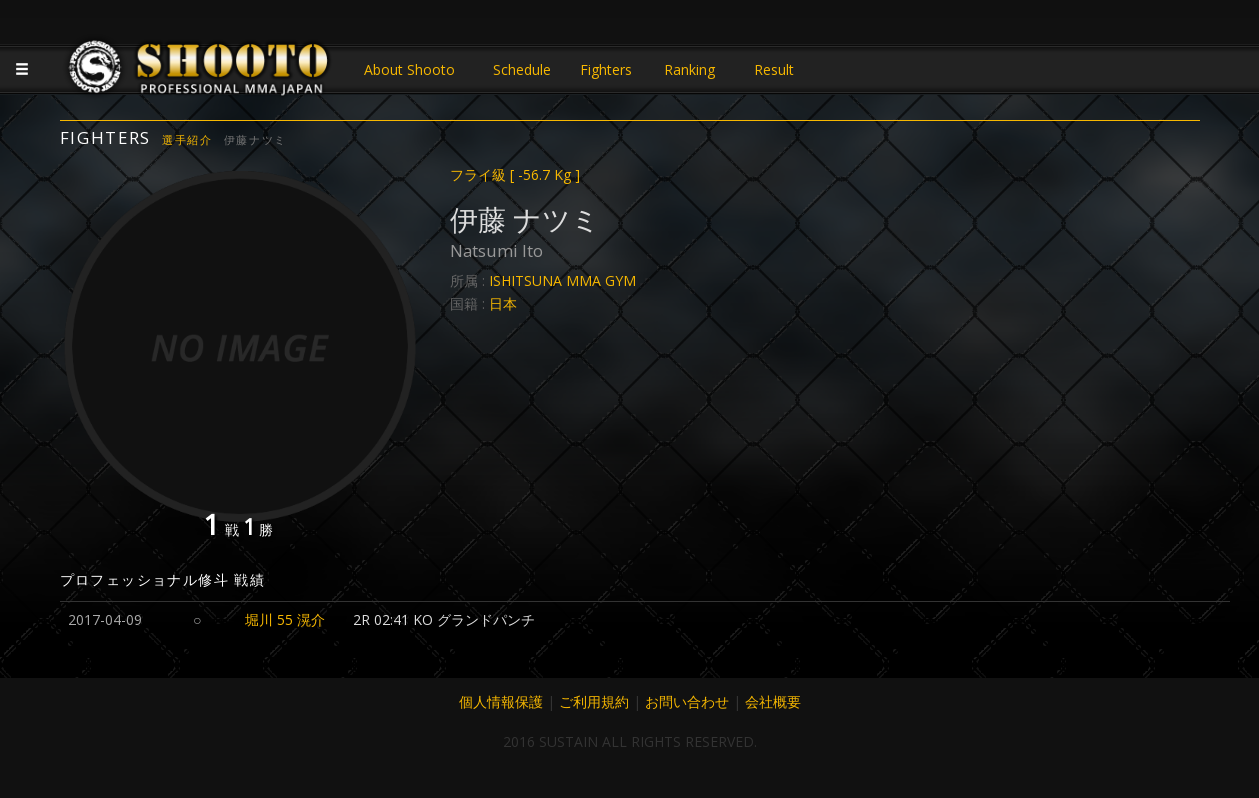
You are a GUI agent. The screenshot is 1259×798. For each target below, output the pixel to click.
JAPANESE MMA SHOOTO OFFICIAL (200, 72)
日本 (503, 303)
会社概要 (773, 701)
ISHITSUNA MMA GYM (562, 280)
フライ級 (515, 174)
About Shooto (409, 69)
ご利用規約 (594, 701)
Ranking (689, 69)
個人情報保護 (501, 701)
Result (774, 69)
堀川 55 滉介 (285, 619)
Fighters (606, 69)
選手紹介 (187, 139)
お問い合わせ (687, 701)
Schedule (522, 69)
